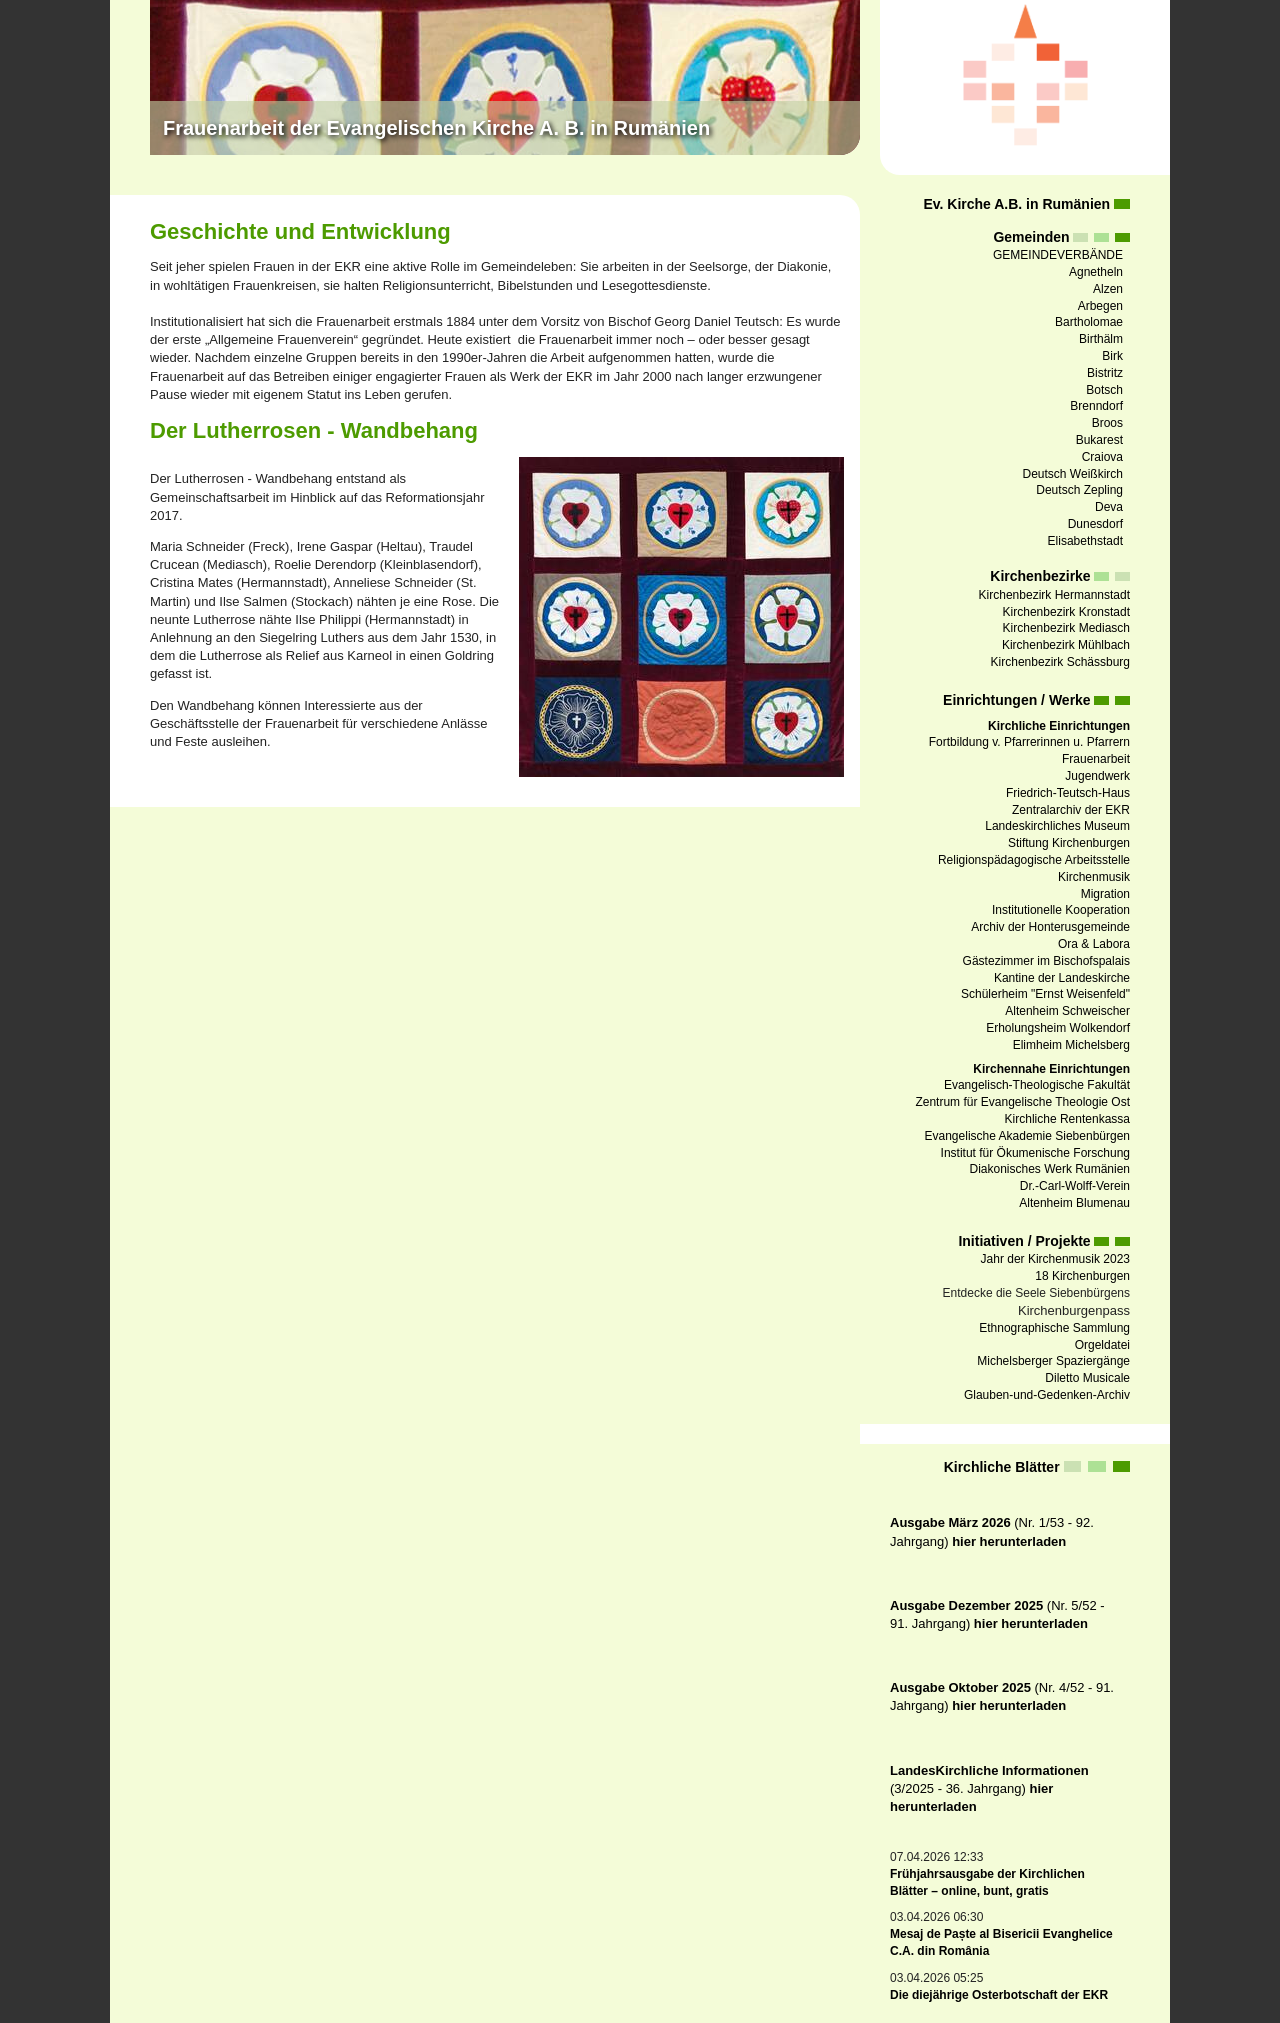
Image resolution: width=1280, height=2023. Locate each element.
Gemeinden (1031, 237)
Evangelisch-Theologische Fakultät (1037, 1085)
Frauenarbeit (1096, 759)
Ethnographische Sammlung (1054, 1328)
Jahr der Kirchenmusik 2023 (1055, 1259)
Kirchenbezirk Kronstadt (1066, 612)
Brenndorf (1096, 406)
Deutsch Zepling (1079, 490)
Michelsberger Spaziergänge (1053, 1361)
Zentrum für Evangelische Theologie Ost (1022, 1102)
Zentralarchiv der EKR (1071, 810)
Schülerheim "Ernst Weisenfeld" (1045, 994)
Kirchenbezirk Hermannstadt (1054, 595)
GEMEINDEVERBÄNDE (1058, 255)
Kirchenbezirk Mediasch (1066, 628)
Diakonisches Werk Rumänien (1049, 1169)
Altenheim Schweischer (1067, 1011)
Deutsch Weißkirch (1073, 474)
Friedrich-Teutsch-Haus (1068, 793)
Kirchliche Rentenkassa (1067, 1119)
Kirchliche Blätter (1002, 1467)
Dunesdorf (1095, 524)
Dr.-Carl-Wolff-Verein (1075, 1186)
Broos (1107, 423)
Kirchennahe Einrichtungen (1051, 1069)
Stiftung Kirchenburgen (1069, 843)
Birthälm (1101, 339)
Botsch (1104, 390)
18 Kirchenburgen (1082, 1276)
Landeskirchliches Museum (1057, 826)
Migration (1105, 894)
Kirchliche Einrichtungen (1059, 726)
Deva (1109, 507)
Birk (1112, 356)
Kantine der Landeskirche (1062, 978)
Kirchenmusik (1094, 877)
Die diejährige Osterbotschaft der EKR (999, 1995)
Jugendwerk (1097, 776)
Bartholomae (1089, 322)
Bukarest (1099, 440)
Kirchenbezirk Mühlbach (1066, 645)
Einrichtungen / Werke (1017, 700)
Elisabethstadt (1085, 541)
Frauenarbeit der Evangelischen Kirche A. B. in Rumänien (436, 128)
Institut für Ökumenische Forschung (1035, 1153)
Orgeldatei (1102, 1345)
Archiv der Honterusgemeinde (1050, 927)
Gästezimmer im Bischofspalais (1046, 961)
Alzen (1108, 289)
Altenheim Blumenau (1074, 1203)
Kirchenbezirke (1040, 576)
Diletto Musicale (1087, 1378)
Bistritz (1105, 373)
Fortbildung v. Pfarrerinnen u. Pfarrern (1029, 742)
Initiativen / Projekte (1024, 1241)
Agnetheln (1096, 272)
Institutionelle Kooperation (1061, 910)
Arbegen (1100, 306)
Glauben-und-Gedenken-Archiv (1047, 1395)
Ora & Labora (1094, 944)
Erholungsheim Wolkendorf (1058, 1028)
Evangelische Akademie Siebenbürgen (1027, 1136)
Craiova (1102, 457)
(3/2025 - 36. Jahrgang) (989, 1788)
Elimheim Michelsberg (1071, 1045)
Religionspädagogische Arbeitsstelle (1034, 860)
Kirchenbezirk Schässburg (1060, 662)
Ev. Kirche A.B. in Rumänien (1016, 204)
